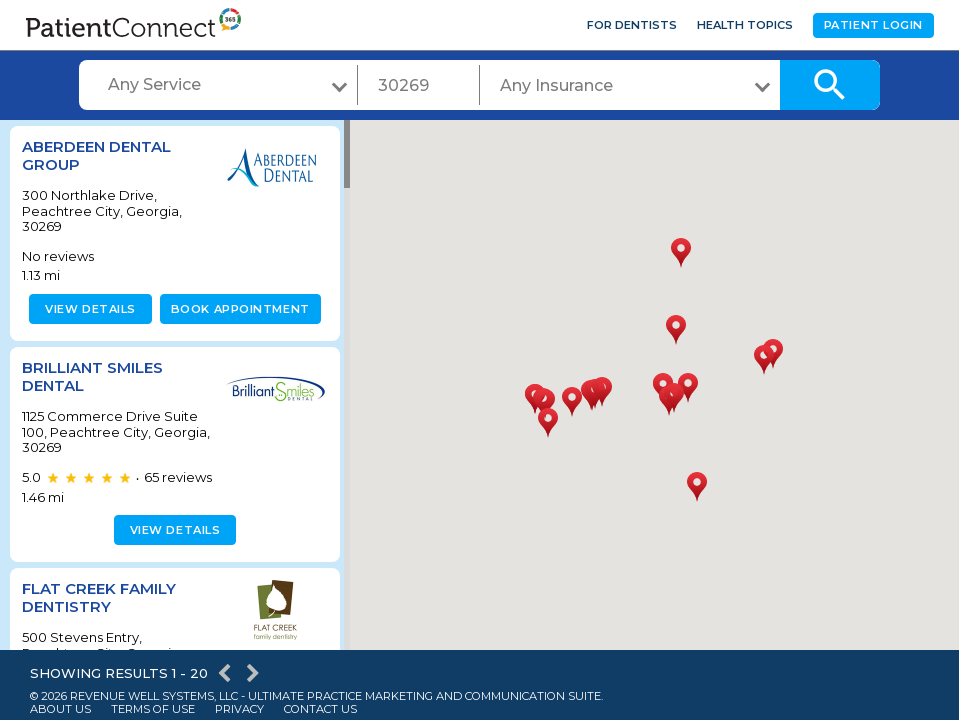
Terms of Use (153, 709)
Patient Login (873, 25)
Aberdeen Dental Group (96, 155)
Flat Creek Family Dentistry (99, 597)
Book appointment (236, 309)
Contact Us (320, 709)
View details (87, 309)
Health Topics (745, 25)
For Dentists (632, 25)
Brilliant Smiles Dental (92, 376)
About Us (60, 709)
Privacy (239, 709)
